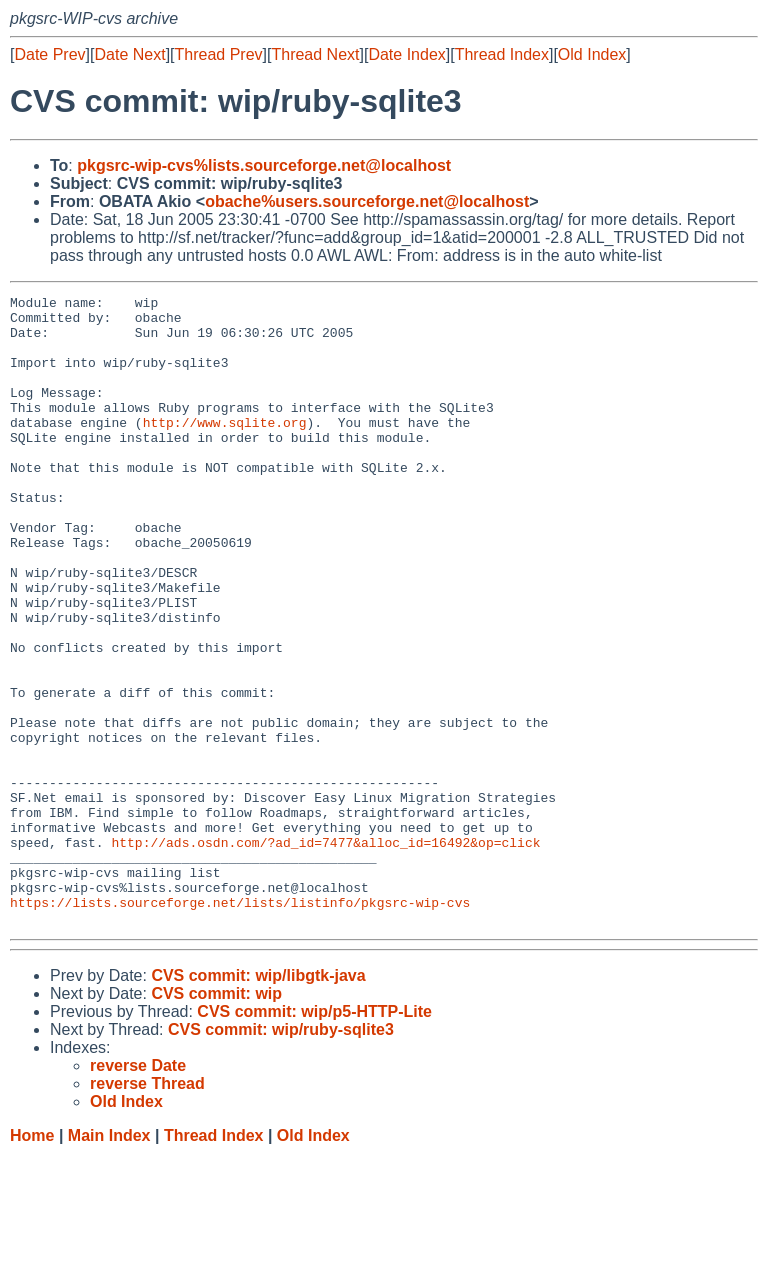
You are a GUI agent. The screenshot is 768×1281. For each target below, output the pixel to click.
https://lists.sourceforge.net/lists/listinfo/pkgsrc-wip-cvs (240, 1025)
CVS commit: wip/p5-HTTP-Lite (314, 1137)
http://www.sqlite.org (225, 449)
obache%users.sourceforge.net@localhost (367, 201)
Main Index (109, 1261)
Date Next (129, 54)
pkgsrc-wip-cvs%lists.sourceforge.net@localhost (264, 165)
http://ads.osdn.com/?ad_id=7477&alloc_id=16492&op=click (325, 953)
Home (32, 1261)
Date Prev (49, 54)
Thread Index (502, 54)
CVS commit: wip (216, 1119)
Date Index (406, 54)
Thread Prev (219, 54)
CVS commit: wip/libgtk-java (258, 1101)
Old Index (592, 54)
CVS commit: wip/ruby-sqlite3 (281, 1155)
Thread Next (315, 54)
